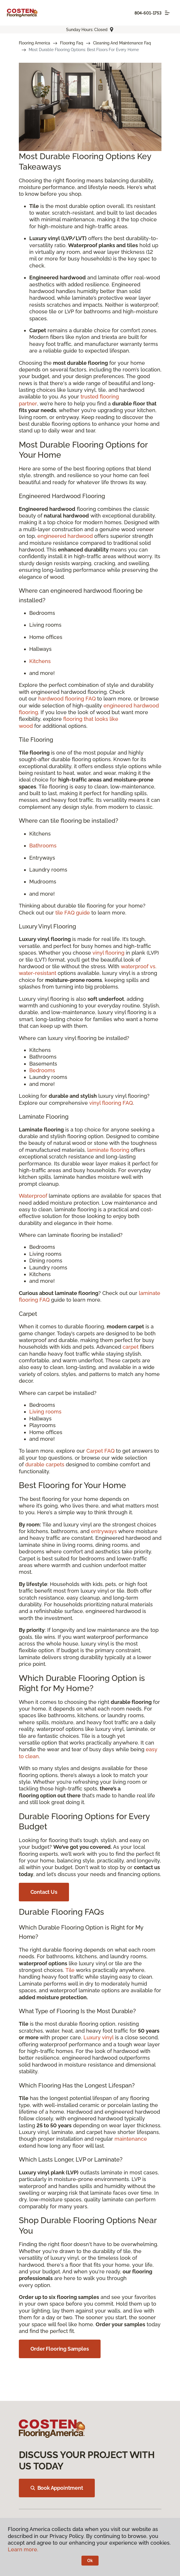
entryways (104, 1531)
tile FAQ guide (72, 913)
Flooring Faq (71, 43)
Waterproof (33, 1196)
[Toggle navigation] (167, 13)
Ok (90, 2560)
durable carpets (44, 1464)
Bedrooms (42, 1070)
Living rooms (45, 1412)
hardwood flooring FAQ (67, 699)
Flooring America (34, 43)
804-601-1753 (147, 13)
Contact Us (43, 1892)
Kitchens (40, 661)
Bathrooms (43, 846)
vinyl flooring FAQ (111, 1103)
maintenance (130, 2139)
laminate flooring (108, 1150)
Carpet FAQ (100, 1451)
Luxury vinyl (98, 2037)
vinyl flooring (108, 953)
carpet (131, 1347)
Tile (70, 1970)
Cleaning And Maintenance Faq (122, 43)
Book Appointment (56, 2488)
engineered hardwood (65, 536)
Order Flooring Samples (59, 2349)
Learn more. (23, 2549)
